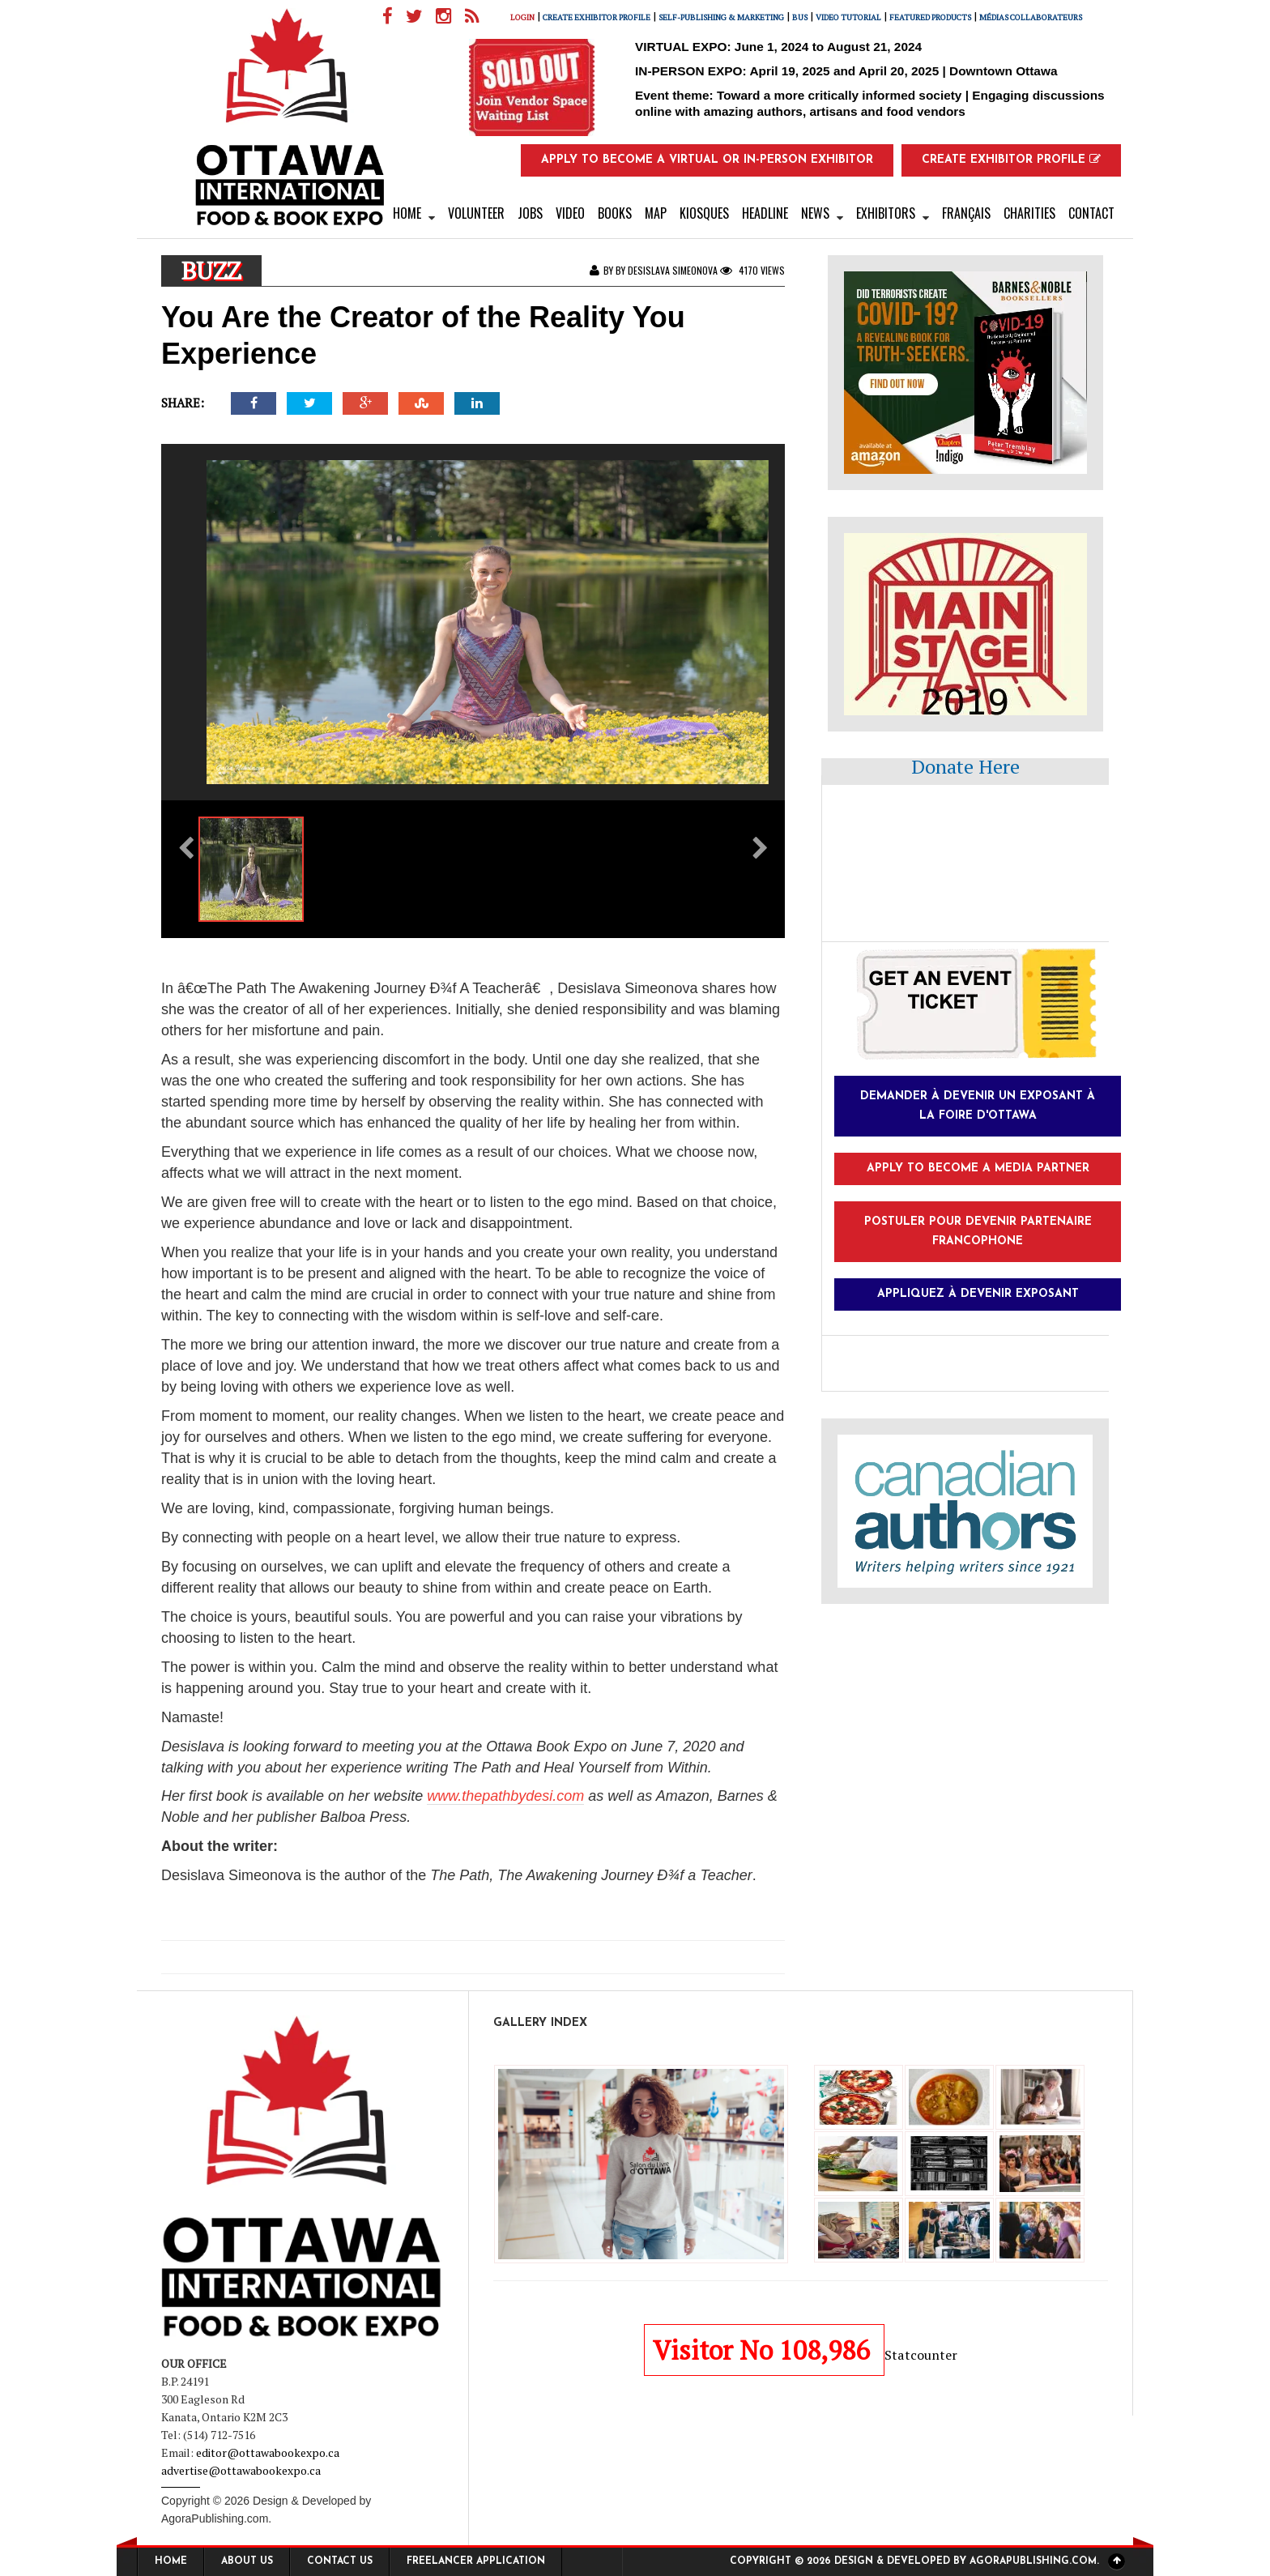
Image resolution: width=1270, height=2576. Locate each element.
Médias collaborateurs (1036, 17)
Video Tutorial (854, 17)
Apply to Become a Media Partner (978, 1168)
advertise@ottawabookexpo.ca (241, 2470)
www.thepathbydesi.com (505, 1796)
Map (656, 213)
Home (407, 213)
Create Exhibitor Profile (602, 17)
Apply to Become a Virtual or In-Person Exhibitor (707, 160)
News (815, 213)
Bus (805, 17)
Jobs (530, 213)
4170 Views (752, 270)
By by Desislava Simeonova (655, 270)
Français (966, 213)
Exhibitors (885, 213)
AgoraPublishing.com (214, 2518)
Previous (177, 1962)
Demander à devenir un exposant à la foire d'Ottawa (977, 1106)
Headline (765, 213)
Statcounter (920, 2355)
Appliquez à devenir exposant (978, 1294)
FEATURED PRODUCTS (936, 17)
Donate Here (965, 766)
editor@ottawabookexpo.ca (267, 2452)
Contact (1091, 213)
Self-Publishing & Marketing (727, 17)
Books (615, 213)
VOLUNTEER (476, 213)
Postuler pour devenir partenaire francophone (978, 1231)
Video (570, 213)
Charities (1029, 213)
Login (528, 17)
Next (768, 1962)
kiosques (704, 213)
